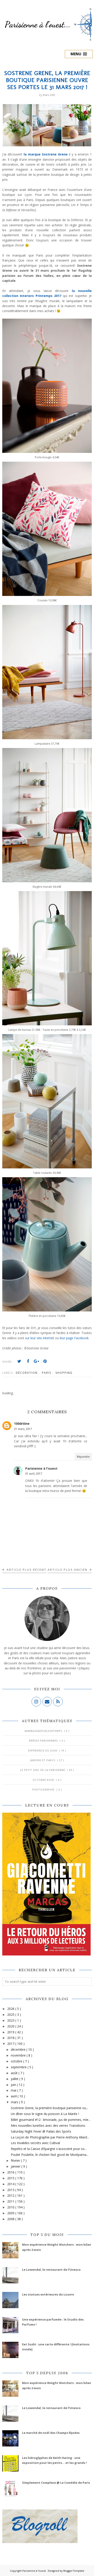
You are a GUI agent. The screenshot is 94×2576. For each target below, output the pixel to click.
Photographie (43, 1789)
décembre (18, 2049)
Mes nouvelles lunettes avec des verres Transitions (48, 2125)
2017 (11, 2043)
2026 (11, 2008)
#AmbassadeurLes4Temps (44, 1731)
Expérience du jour (43, 1750)
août (14, 2073)
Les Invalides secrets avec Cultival (35, 2143)
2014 (11, 2184)
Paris (47, 1373)
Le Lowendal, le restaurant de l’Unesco (51, 2270)
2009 (11, 2213)
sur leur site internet (39, 1338)
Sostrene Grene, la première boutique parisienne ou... (49, 2108)
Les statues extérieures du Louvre (48, 2294)
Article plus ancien (68, 1570)
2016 (11, 2172)
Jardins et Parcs (43, 1760)
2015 (11, 2178)
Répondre (83, 1457)
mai (14, 2090)
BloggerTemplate (73, 2570)
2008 (11, 2219)
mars (15, 2102)
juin (14, 2085)
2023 (11, 2020)
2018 (11, 2038)
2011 (11, 2201)
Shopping (64, 1373)
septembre (19, 2067)
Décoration (27, 1373)
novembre (19, 2055)
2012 (11, 2195)
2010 (11, 2207)
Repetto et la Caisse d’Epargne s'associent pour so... (49, 2149)
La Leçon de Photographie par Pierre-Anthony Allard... (50, 2137)
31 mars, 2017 (23, 1429)
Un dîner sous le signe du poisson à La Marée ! (45, 2114)
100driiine (22, 1423)
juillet (15, 2079)
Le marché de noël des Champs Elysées (51, 2433)
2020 (11, 2026)
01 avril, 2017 (33, 1474)
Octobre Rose (44, 1779)
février (16, 2160)
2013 (11, 2190)
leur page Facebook (74, 1338)
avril (14, 2096)
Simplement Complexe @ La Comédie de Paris (56, 2483)
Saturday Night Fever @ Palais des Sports (41, 2131)
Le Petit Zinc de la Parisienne (43, 1770)
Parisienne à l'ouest (41, 1468)
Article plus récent (26, 1570)
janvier (16, 2166)
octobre (17, 2061)
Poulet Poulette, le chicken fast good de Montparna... (49, 2154)
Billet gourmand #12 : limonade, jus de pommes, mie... (50, 2119)
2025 (11, 2014)
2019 (11, 2032)
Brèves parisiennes (44, 1740)
